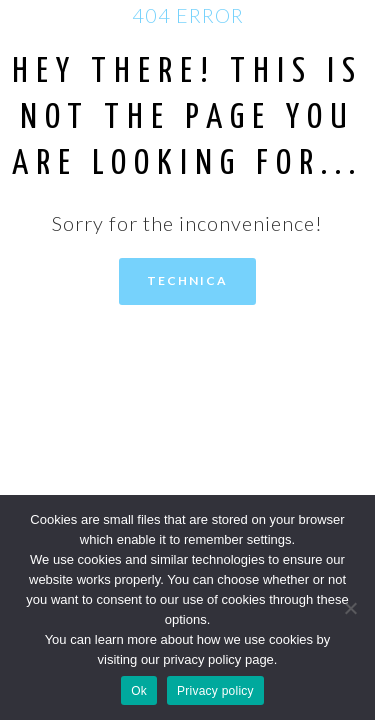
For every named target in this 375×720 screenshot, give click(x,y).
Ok (139, 691)
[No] (350, 608)
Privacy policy (215, 691)
